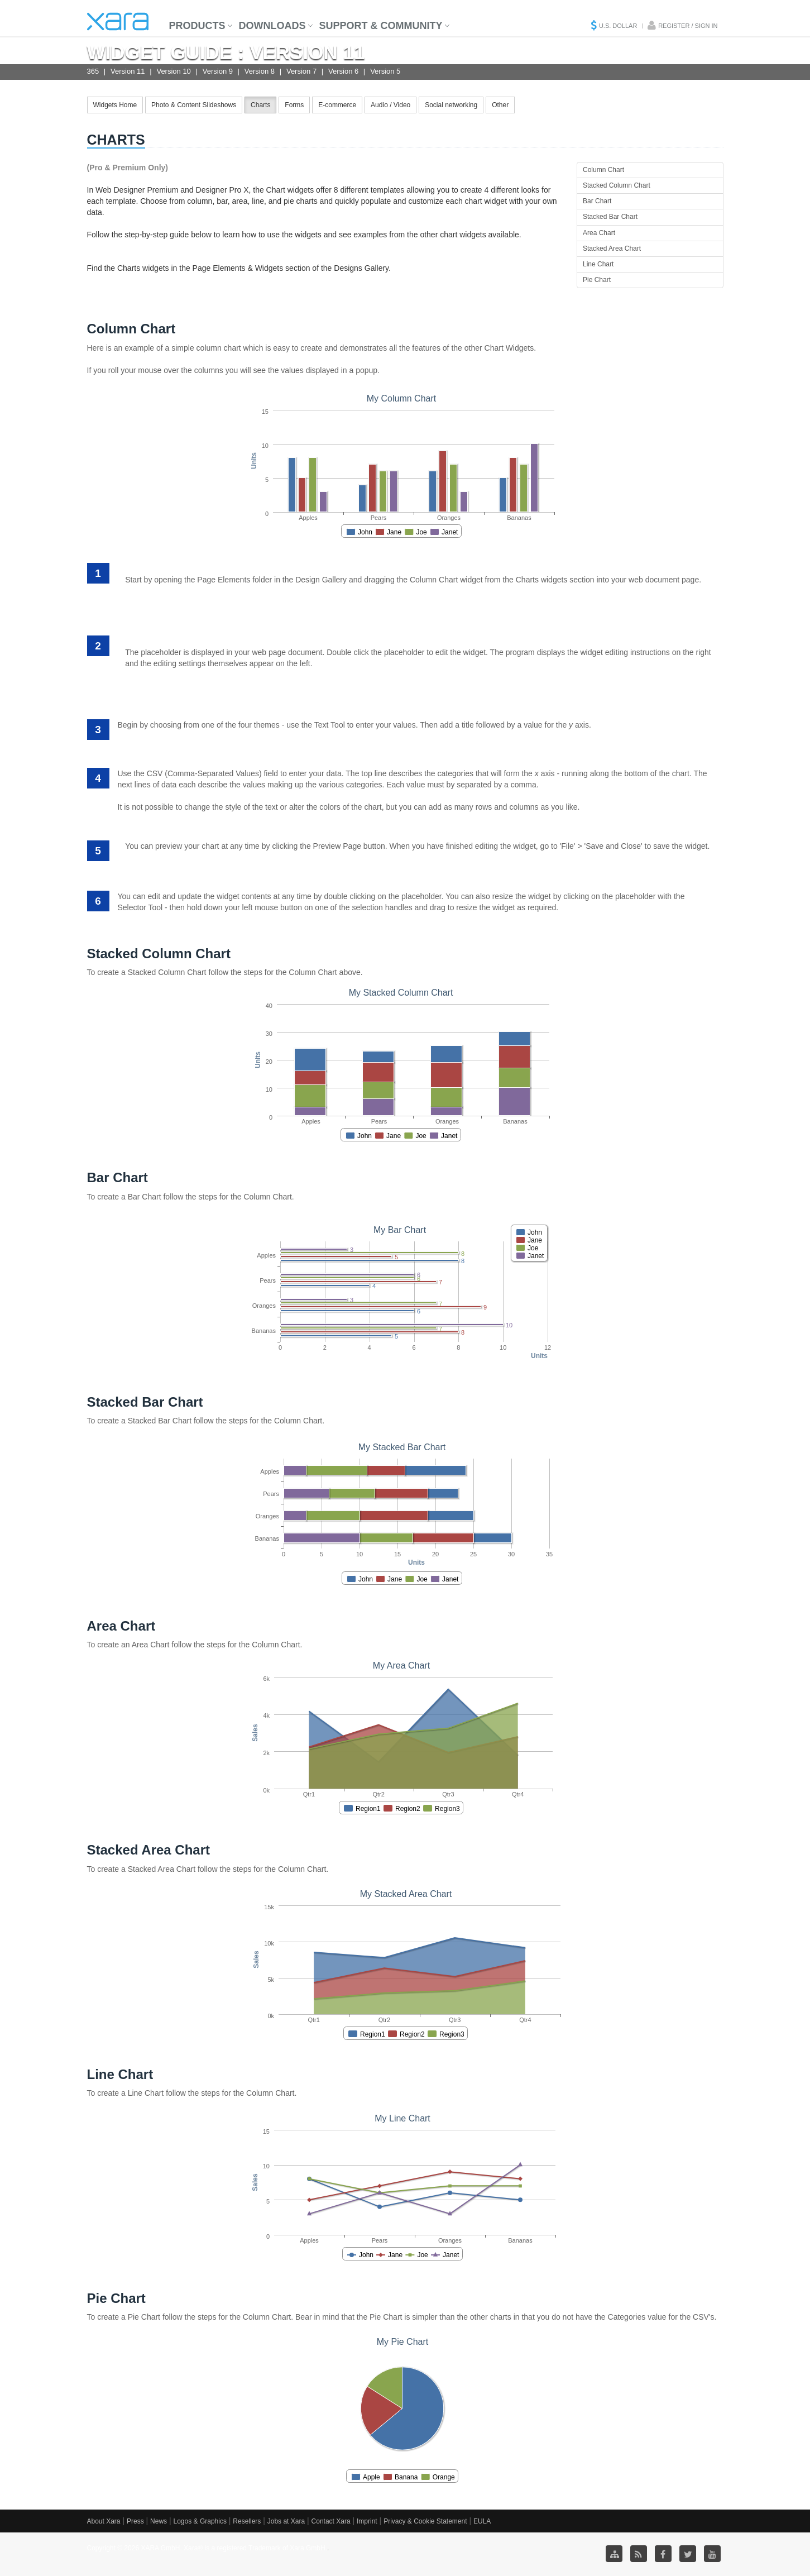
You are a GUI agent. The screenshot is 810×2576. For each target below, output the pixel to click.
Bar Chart (597, 201)
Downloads (272, 25)
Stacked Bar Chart (610, 217)
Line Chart (598, 264)
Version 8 (260, 71)
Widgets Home (115, 105)
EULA (482, 2521)
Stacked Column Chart (616, 185)
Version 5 (385, 71)
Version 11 (128, 71)
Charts (260, 105)
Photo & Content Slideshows (193, 105)
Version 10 (173, 71)
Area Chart (599, 233)
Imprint (367, 2521)
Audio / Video (390, 105)
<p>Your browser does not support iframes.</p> (405, 459)
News (158, 2521)
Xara (117, 21)
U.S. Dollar (618, 25)
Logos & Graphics (200, 2521)
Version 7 (301, 71)
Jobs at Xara (286, 2521)
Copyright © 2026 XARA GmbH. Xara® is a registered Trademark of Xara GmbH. (207, 2548)
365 (93, 71)
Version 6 (343, 71)
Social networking (451, 105)
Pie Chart (597, 280)
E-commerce (337, 105)
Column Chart (603, 170)
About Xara (104, 2521)
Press (135, 2521)
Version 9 (218, 71)
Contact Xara (331, 2521)
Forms (294, 105)
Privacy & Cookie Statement (425, 2521)
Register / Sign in (687, 25)
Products (197, 25)
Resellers (247, 2521)
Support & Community (381, 25)
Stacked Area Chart (612, 248)
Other (500, 105)
